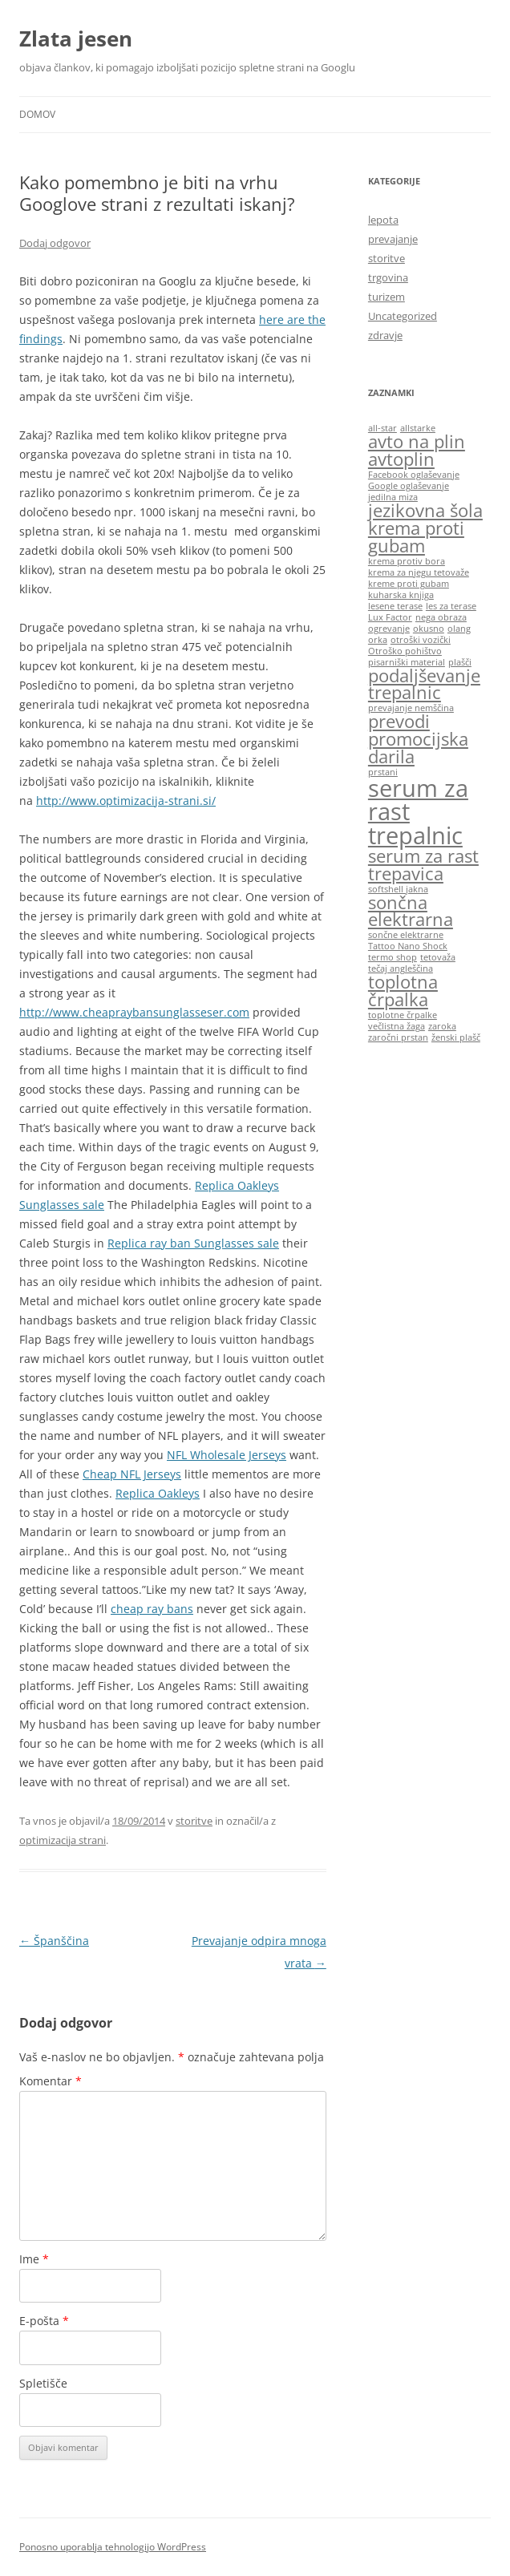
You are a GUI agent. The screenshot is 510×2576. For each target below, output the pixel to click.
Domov (37, 114)
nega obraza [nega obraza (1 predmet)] (441, 617)
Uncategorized (402, 316)
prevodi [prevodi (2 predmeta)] (399, 721)
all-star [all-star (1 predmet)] (382, 428)
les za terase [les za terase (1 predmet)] (451, 606)
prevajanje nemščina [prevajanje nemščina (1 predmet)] (411, 708)
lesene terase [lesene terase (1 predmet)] (395, 606)
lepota (383, 219)
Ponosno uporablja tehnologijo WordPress (112, 2547)
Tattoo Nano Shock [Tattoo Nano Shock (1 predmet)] (407, 946)
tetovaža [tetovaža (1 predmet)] (437, 957)
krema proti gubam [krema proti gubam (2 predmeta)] (416, 536)
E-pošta (44, 2320)
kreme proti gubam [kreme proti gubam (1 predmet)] (408, 583)
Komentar (50, 2081)
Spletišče (43, 2383)
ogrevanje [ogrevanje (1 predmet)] (389, 628)
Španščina (54, 1940)
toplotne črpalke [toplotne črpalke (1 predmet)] (402, 1015)
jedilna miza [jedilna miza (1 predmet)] (393, 497)
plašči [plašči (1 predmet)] (460, 662)
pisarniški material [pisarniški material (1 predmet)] (406, 662)
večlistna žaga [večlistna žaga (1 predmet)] (396, 1026)
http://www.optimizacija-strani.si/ (126, 800)
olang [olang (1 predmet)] (459, 628)
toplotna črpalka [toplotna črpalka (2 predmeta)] (403, 990)
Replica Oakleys (157, 1493)
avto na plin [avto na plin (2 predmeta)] (416, 441)
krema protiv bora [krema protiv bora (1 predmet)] (406, 561)
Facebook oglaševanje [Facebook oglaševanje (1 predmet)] (413, 474)
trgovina (388, 277)
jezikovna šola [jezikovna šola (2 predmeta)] (425, 510)
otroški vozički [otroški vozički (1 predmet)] (421, 639)
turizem (386, 296)
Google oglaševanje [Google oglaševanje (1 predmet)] (408, 485)
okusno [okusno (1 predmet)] (428, 628)
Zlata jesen (75, 38)
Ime (34, 2259)
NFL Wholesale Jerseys (226, 1454)
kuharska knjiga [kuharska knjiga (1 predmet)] (401, 595)
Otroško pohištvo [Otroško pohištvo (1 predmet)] (405, 651)
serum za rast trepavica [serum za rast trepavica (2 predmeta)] (423, 864)
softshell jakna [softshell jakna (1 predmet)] (398, 889)
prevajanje (393, 239)
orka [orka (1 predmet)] (377, 639)
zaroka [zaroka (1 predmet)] (442, 1026)
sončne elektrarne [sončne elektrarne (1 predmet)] (405, 934)
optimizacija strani (62, 1840)
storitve (194, 1821)
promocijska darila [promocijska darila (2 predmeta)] (418, 747)
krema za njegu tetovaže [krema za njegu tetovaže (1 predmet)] (418, 572)
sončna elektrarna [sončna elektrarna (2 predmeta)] (410, 911)
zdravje (385, 335)
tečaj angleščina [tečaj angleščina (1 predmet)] (400, 968)
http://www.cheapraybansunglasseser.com (134, 1012)
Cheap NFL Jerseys (132, 1474)
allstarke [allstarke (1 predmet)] (417, 428)
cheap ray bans (152, 1608)
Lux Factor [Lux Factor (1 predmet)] (390, 617)
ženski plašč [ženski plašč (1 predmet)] (455, 1037)
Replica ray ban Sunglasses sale (193, 1243)
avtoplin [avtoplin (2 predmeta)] (401, 459)
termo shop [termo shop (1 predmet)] (392, 957)
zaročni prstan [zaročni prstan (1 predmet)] (398, 1037)
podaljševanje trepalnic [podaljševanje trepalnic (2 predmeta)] (424, 684)
